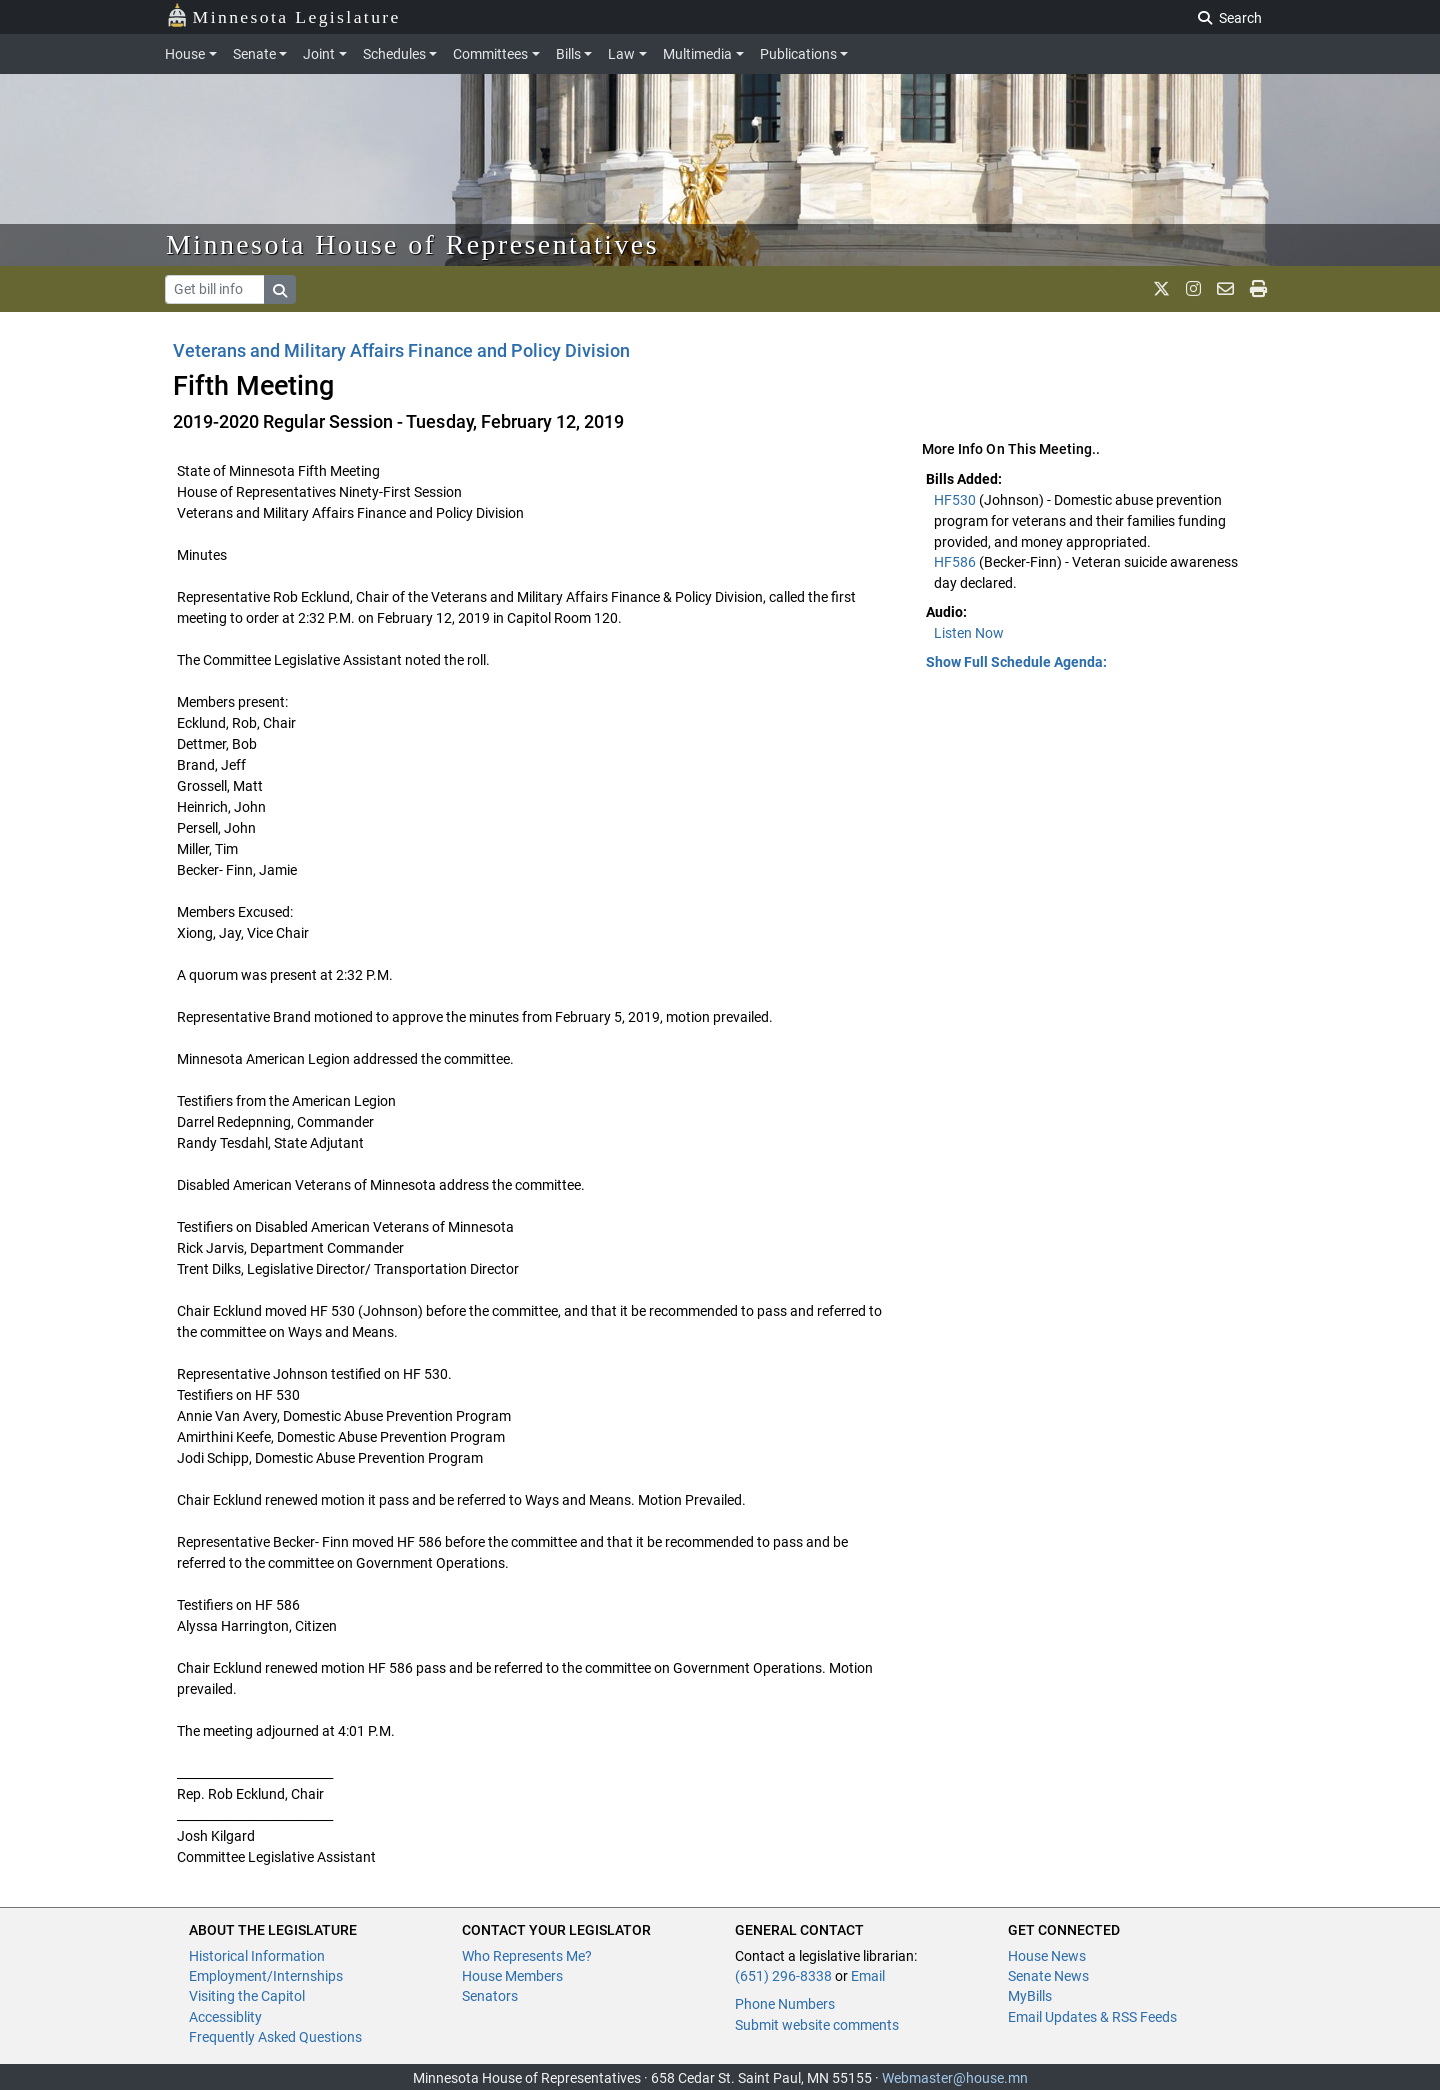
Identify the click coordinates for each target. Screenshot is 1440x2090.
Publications (798, 54)
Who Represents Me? (527, 1956)
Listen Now (969, 633)
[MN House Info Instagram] (1193, 289)
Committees (490, 54)
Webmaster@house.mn (955, 2078)
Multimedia (697, 54)
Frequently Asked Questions (275, 2037)
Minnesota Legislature (283, 15)
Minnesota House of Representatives (412, 244)
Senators (490, 1996)
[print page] (1258, 289)
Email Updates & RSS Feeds (1092, 2017)
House (185, 54)
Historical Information (257, 1956)
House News (1047, 1956)
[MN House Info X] (1161, 289)
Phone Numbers (785, 2004)
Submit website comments (817, 2025)
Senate (254, 54)
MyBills (1030, 1996)
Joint (319, 54)
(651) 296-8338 (783, 1976)
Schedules (394, 54)
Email (868, 1976)
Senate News (1048, 1976)
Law (621, 54)
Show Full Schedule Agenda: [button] (1016, 662)
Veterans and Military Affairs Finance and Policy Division (401, 350)
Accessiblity (225, 2017)
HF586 (956, 562)
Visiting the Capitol (247, 1996)
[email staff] (1225, 289)
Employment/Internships (266, 1976)
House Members (512, 1976)
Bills (568, 54)
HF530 (956, 500)
